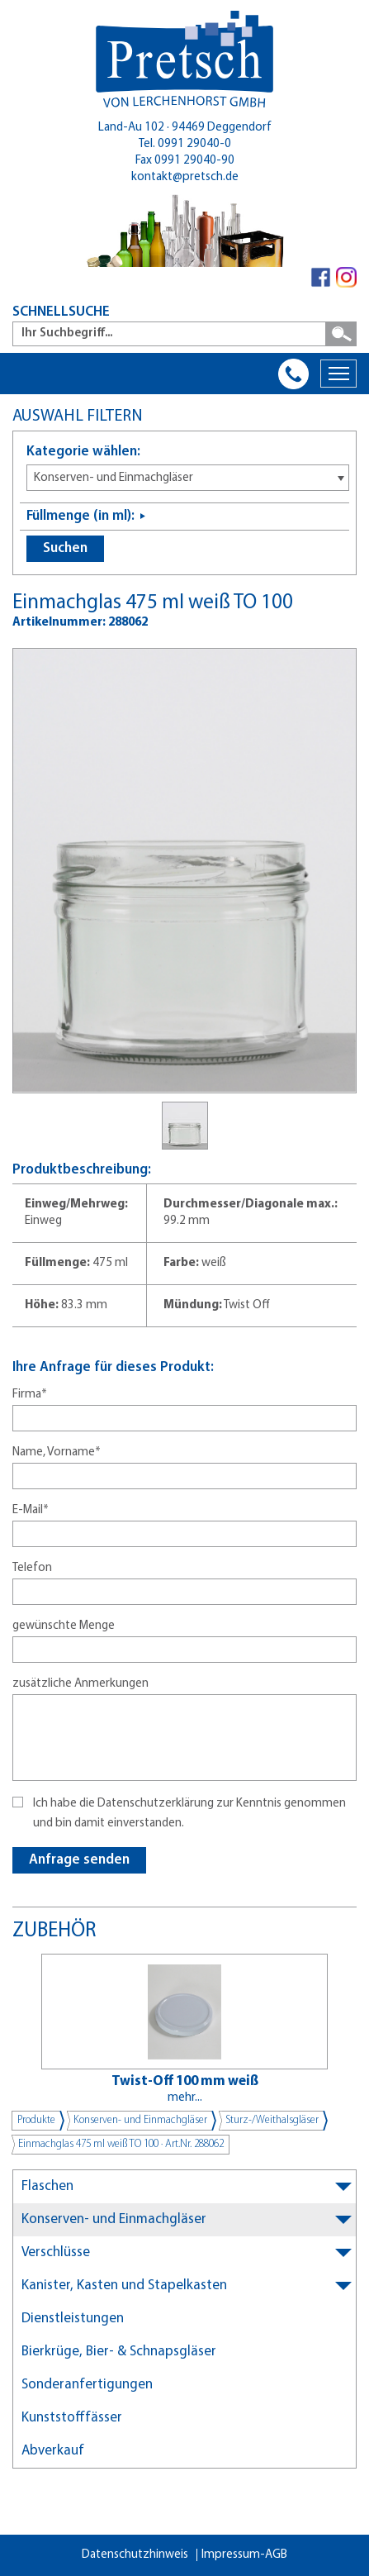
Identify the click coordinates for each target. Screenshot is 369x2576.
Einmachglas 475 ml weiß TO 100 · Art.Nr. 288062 (121, 2144)
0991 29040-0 (194, 144)
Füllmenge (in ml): (80, 516)
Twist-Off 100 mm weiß (184, 2081)
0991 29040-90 (194, 161)
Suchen (65, 548)
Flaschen (47, 2186)
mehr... (185, 2098)
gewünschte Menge (63, 1626)
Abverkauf (52, 2451)
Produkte (36, 2120)
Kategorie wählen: (83, 452)
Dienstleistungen (72, 2319)
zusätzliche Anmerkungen (80, 1684)
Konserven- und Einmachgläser (140, 2120)
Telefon (32, 1568)
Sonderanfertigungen (87, 2385)
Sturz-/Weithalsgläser (272, 2120)
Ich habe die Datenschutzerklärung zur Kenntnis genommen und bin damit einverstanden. (189, 1813)
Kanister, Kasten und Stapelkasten (124, 2285)
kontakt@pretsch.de (185, 177)
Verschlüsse (55, 2252)
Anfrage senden (79, 1860)
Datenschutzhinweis (135, 2555)
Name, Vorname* (56, 1452)
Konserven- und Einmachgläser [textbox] (113, 478)
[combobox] (187, 477)
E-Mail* (30, 1510)
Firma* (29, 1394)
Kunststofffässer (71, 2418)
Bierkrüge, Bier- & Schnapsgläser (118, 2352)
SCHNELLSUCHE (61, 312)
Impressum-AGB (244, 2555)
